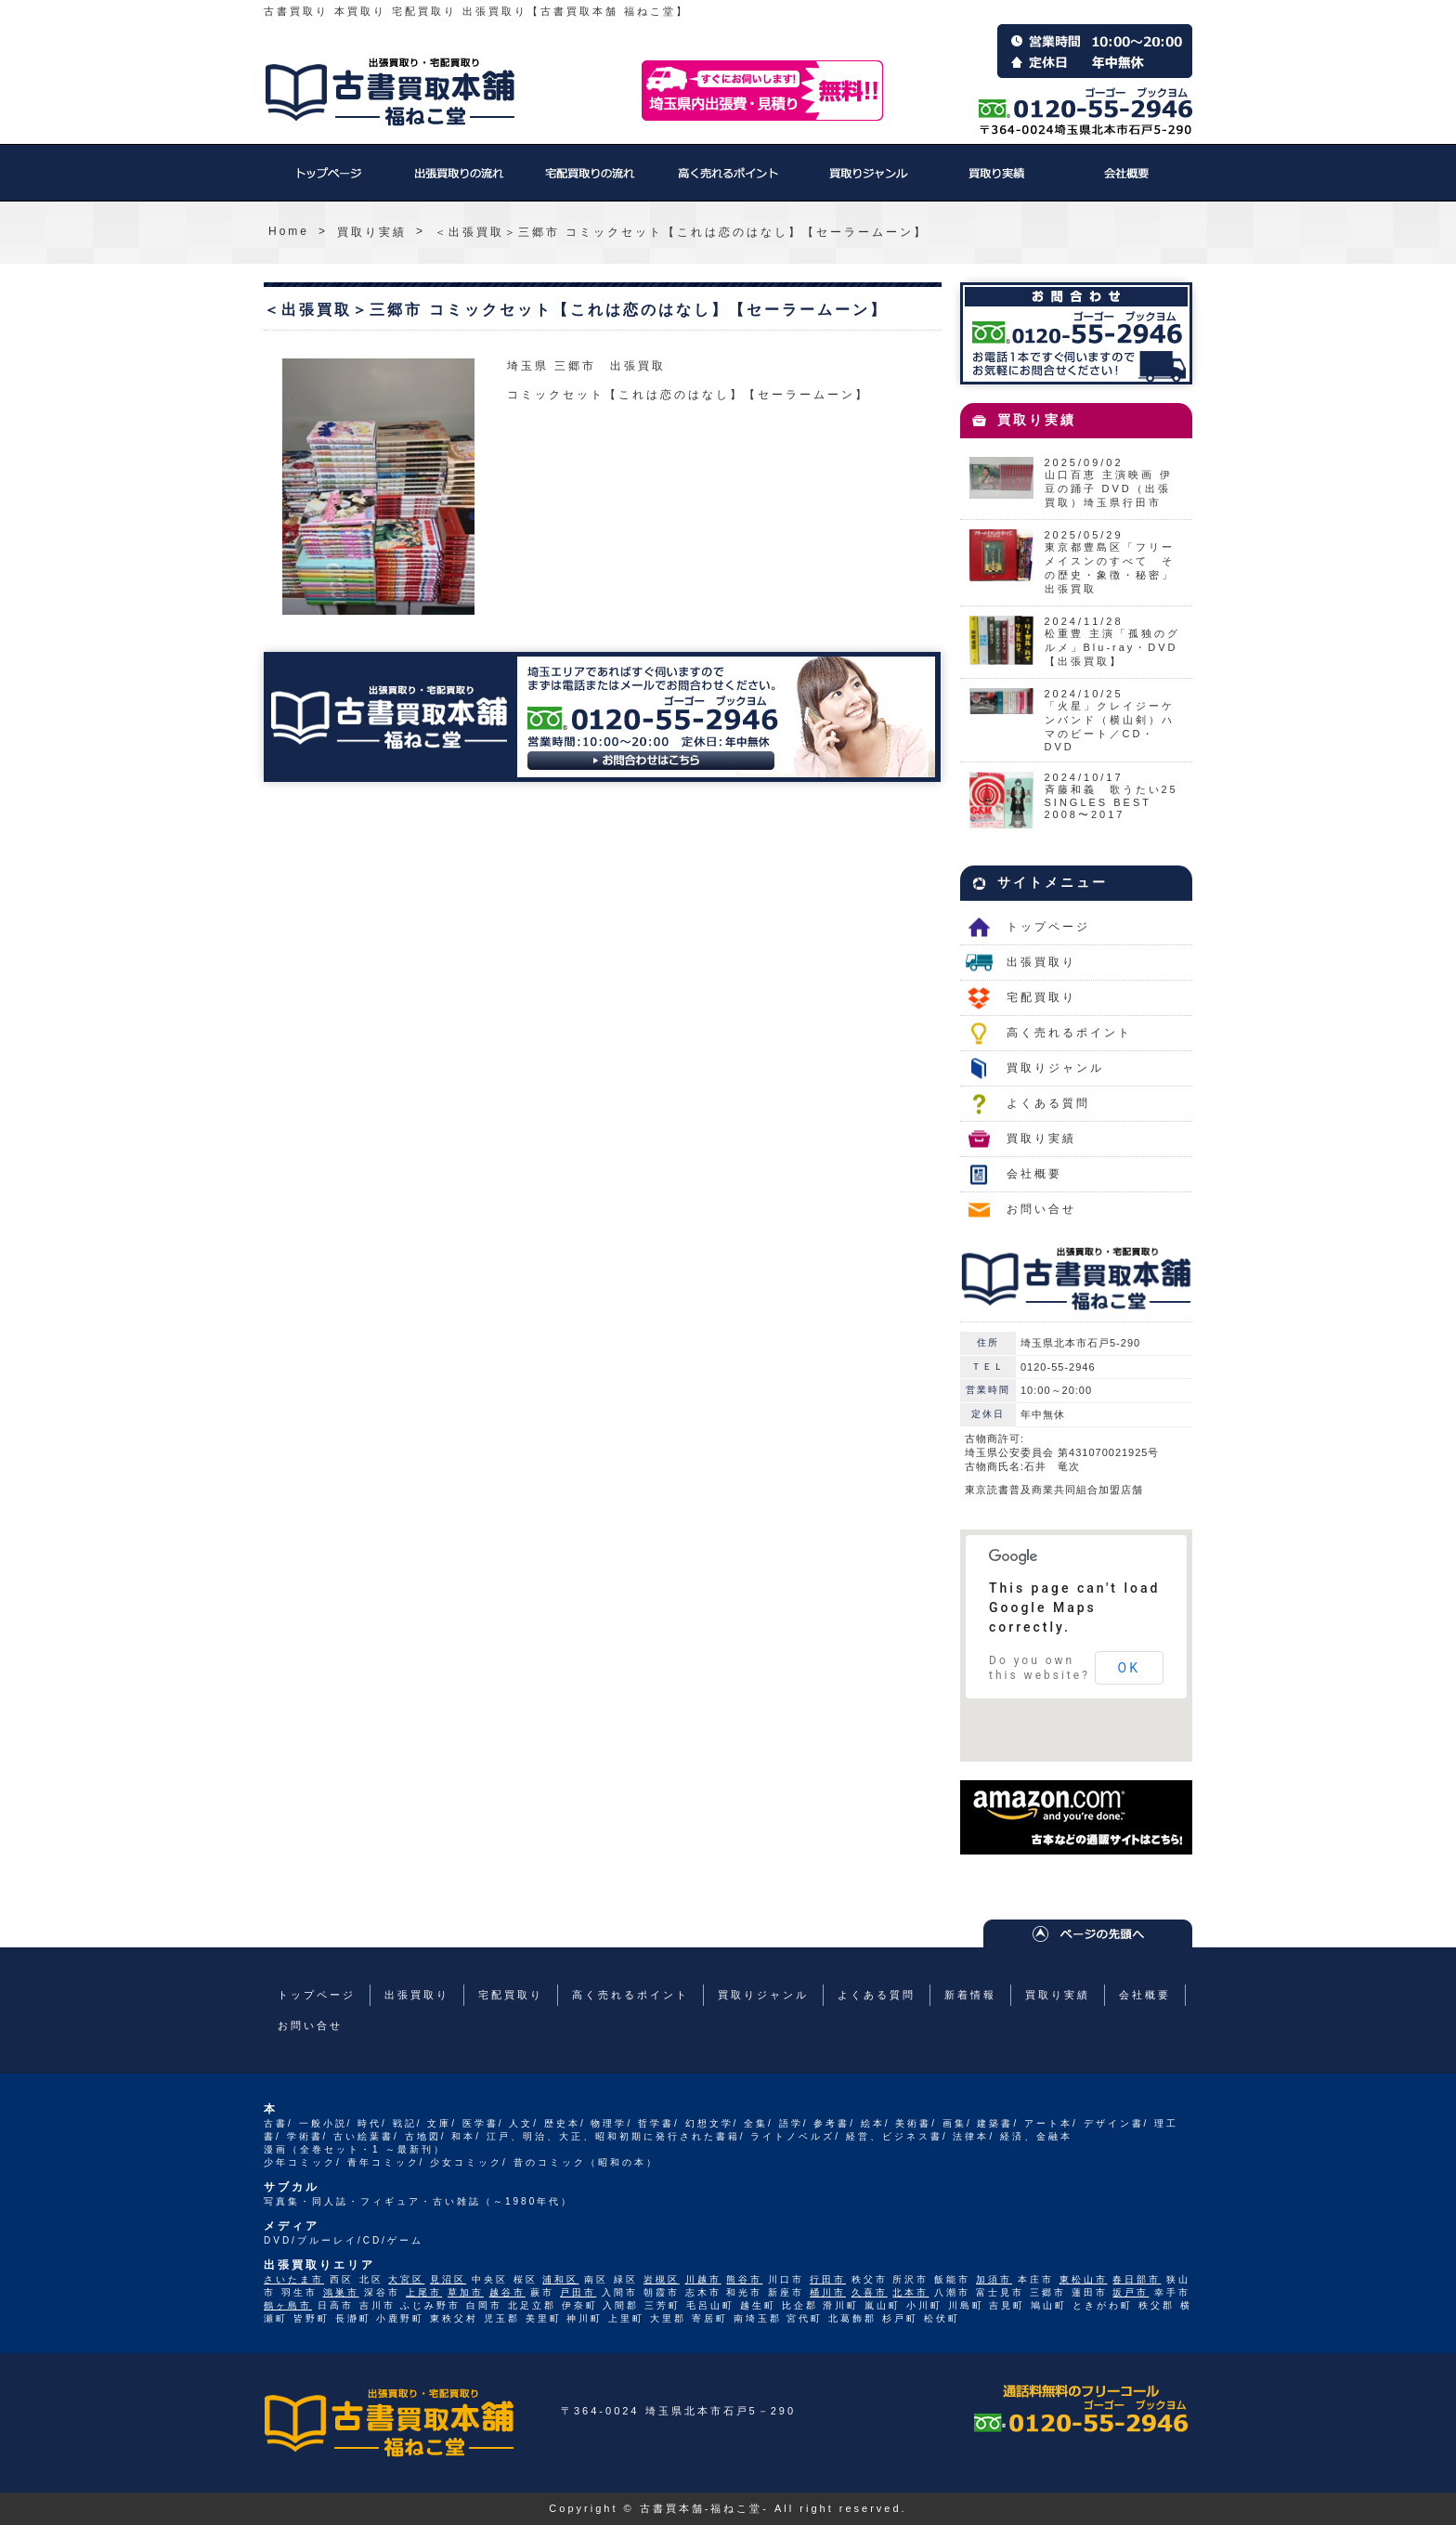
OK (1129, 1667)
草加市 (466, 2292)
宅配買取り (589, 182)
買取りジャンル (867, 182)
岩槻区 (662, 2279)
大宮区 (406, 2279)
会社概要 (1127, 182)
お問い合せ (1041, 1209)
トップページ (329, 182)
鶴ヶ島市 (288, 2305)
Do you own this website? (1039, 1668)
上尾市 (424, 2292)
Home (288, 231)
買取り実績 (997, 182)
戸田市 (578, 2292)
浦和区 (560, 2279)
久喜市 (870, 2292)
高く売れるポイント (728, 182)
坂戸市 (1130, 2292)
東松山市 (1084, 2279)
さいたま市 (294, 2279)
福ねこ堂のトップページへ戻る (390, 92)
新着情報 (970, 1994)
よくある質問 (1048, 1103)
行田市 (828, 2279)
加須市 (994, 2279)
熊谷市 (744, 2279)
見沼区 (448, 2279)
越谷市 (507, 2292)
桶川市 (828, 2292)
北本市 (910, 2292)
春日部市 (1136, 2279)
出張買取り (459, 182)
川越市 (703, 2279)
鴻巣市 (341, 2292)
